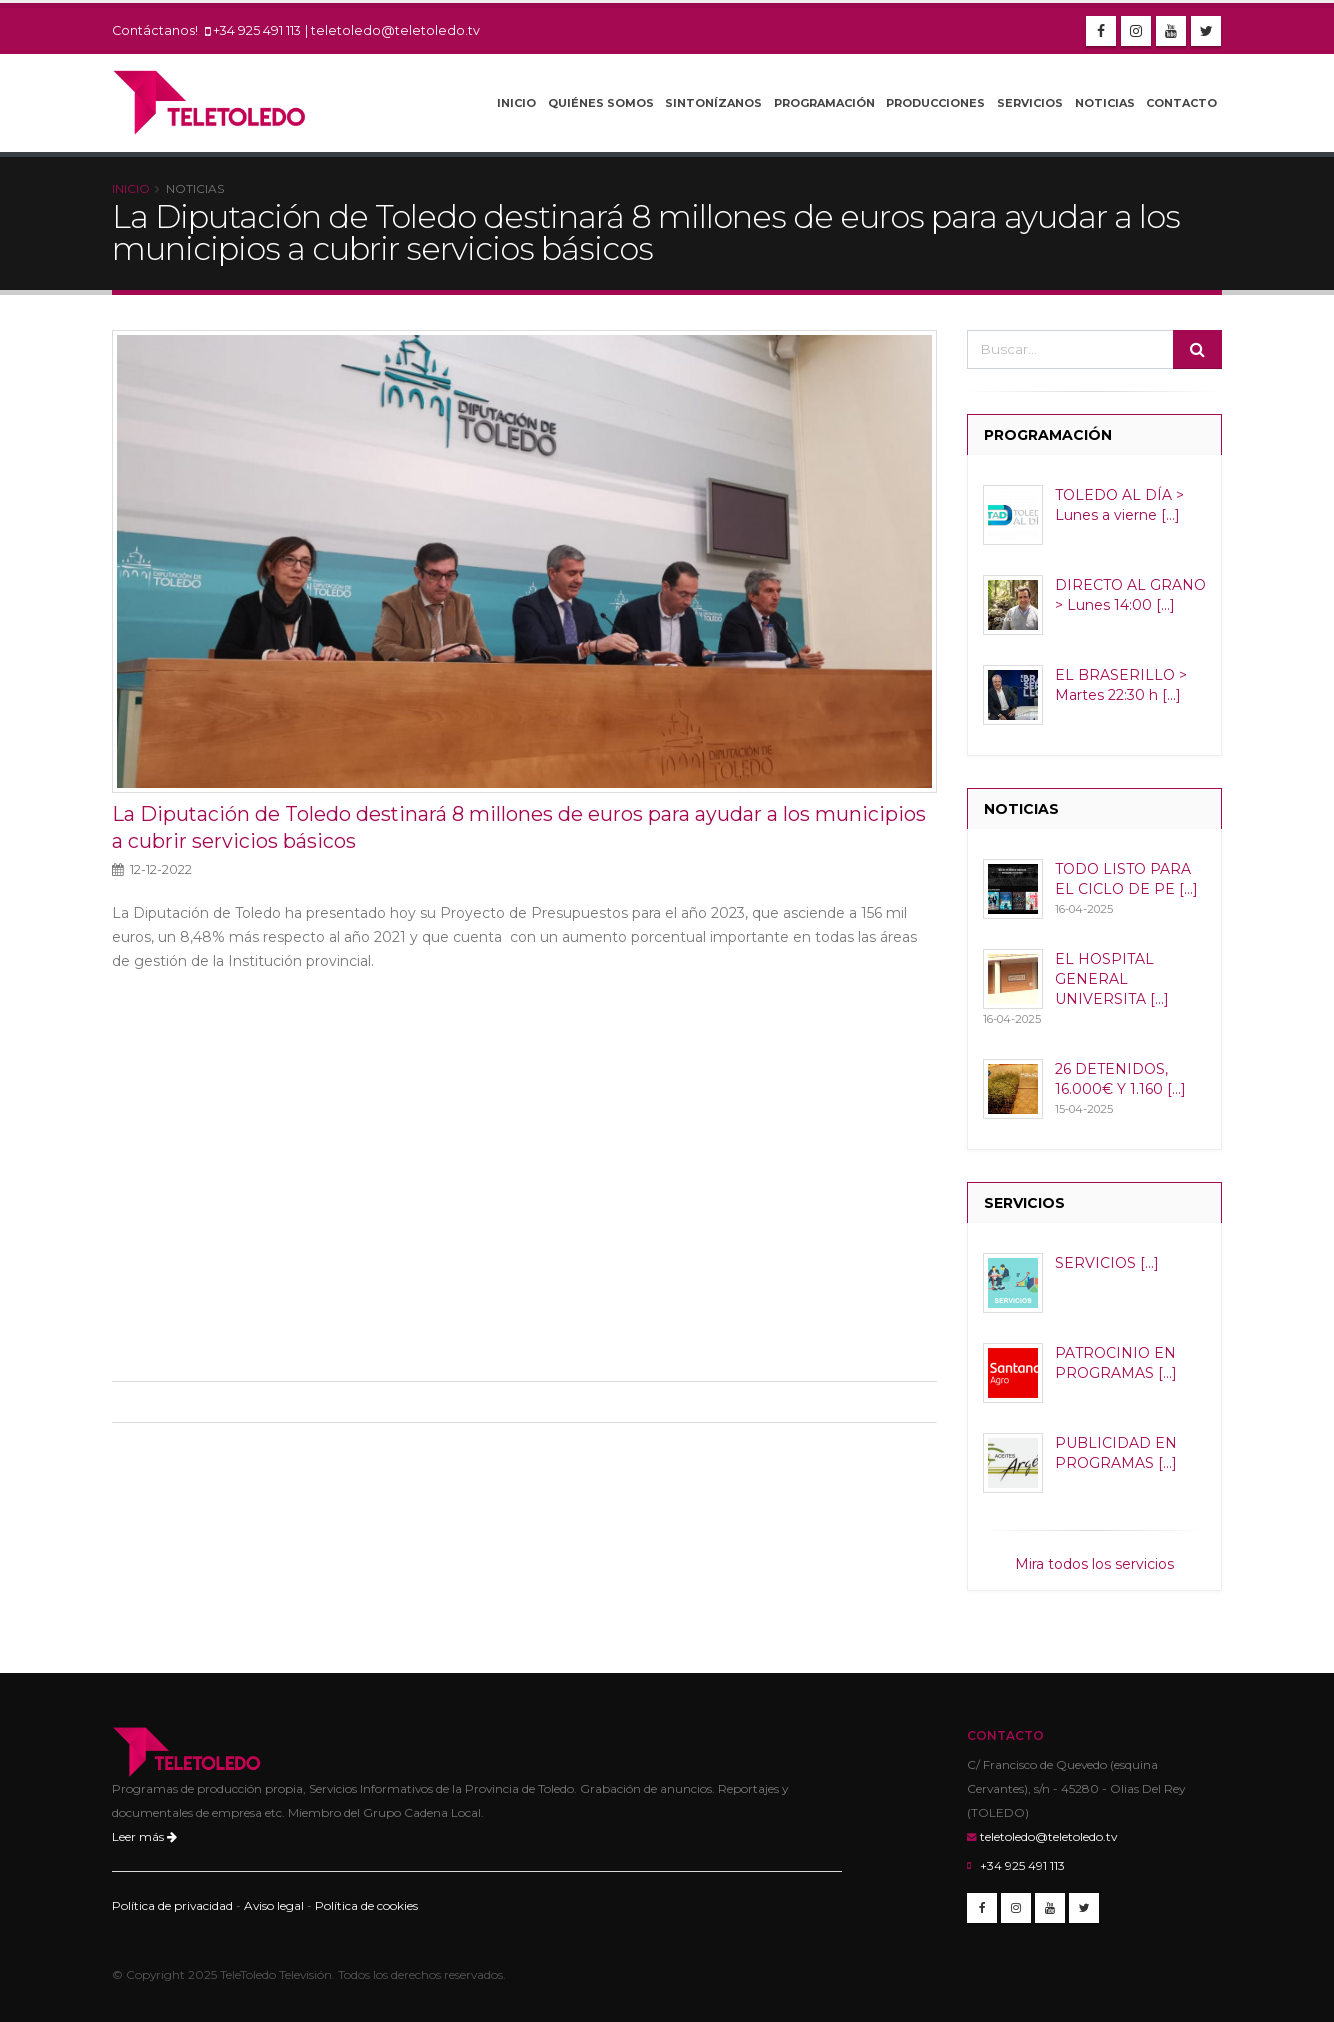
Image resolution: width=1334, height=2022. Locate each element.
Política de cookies (366, 1905)
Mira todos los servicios (1094, 1564)
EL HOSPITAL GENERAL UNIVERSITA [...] (1112, 979)
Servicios (1030, 103)
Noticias (1105, 103)
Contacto (1181, 103)
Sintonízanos (713, 103)
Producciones (935, 103)
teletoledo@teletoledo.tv (395, 30)
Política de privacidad (172, 1905)
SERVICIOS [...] (1107, 1263)
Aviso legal (274, 1905)
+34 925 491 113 (257, 30)
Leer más (144, 1836)
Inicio (516, 103)
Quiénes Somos (601, 103)
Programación (824, 103)
